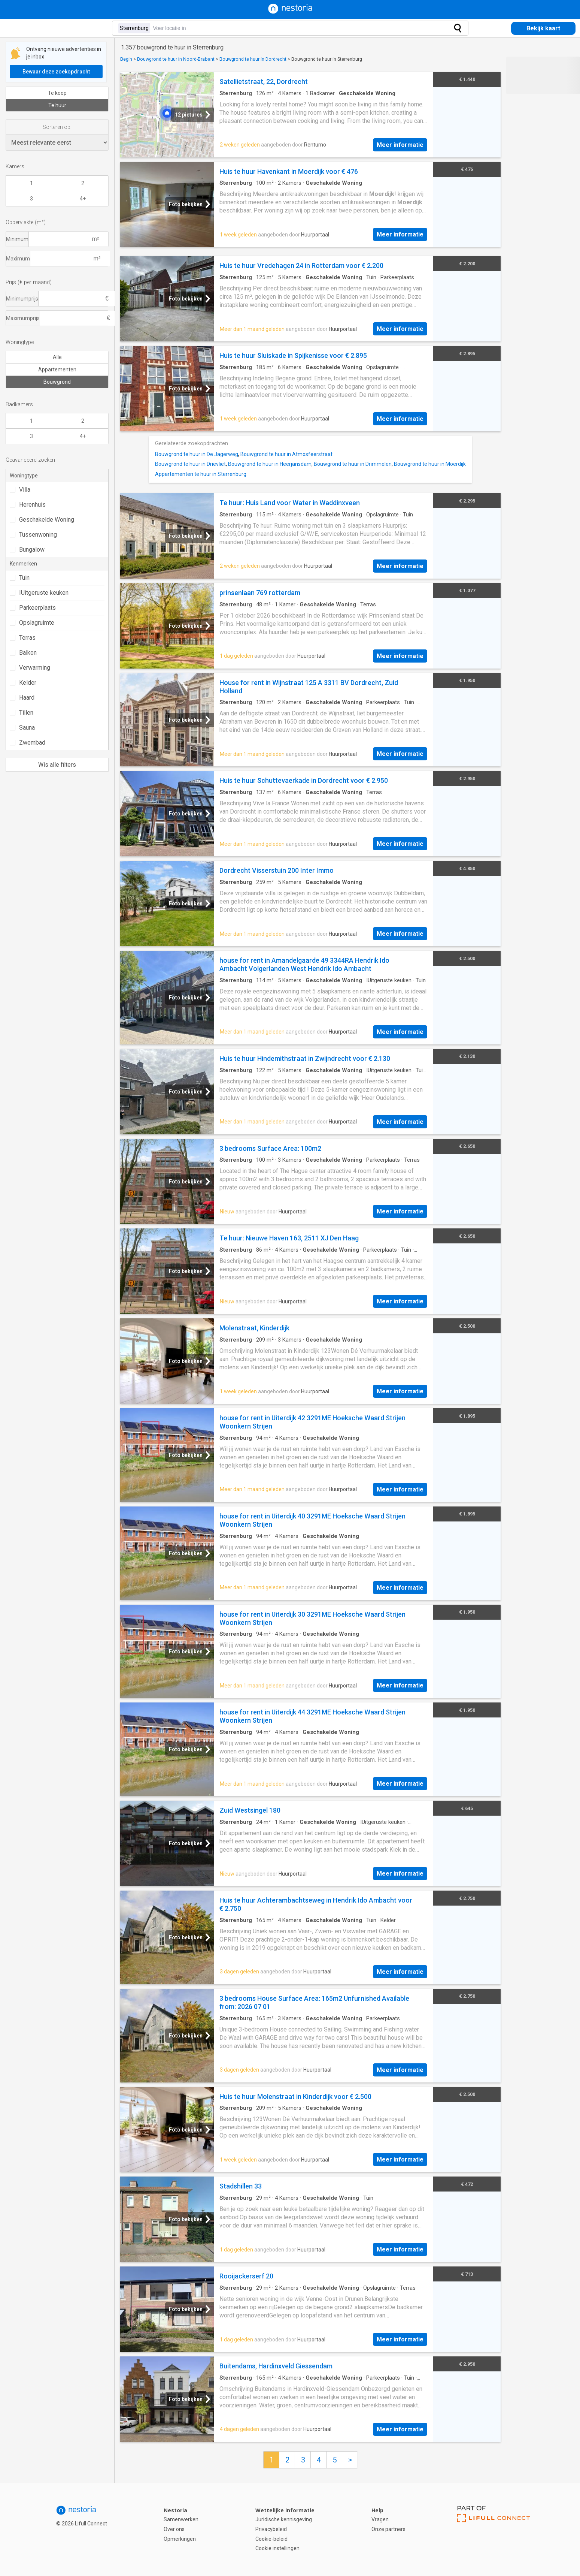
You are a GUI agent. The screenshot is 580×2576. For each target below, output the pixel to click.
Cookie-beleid (271, 2539)
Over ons (174, 2529)
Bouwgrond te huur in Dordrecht (252, 59)
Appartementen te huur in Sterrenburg (200, 474)
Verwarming (30, 667)
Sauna (22, 727)
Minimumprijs (22, 299)
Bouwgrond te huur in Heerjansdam (270, 464)
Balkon (23, 652)
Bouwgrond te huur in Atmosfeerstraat (286, 454)
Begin (126, 59)
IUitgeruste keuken (39, 592)
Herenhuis (28, 504)
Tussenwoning (33, 534)
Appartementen (57, 369)
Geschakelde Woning (42, 519)
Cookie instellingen (277, 2548)
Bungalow (27, 549)
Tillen (21, 712)
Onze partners (388, 2529)
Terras (23, 637)
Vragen (380, 2519)
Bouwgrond (57, 382)
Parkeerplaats (33, 607)
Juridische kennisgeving (283, 2519)
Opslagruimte (32, 622)
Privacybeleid (271, 2529)
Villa (20, 489)
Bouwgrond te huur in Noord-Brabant (176, 59)
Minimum (17, 239)
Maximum (18, 259)
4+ (83, 199)
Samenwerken (181, 2519)
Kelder (23, 682)
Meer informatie (400, 144)
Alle (57, 357)
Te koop (57, 93)
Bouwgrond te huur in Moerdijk (430, 464)
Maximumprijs (23, 318)
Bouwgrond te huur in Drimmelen (353, 464)
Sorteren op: (57, 127)
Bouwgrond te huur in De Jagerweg (196, 454)
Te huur (57, 105)
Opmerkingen (180, 2539)
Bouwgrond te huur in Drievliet (190, 464)
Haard (22, 697)
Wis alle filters (57, 764)
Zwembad (27, 742)
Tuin (20, 577)
